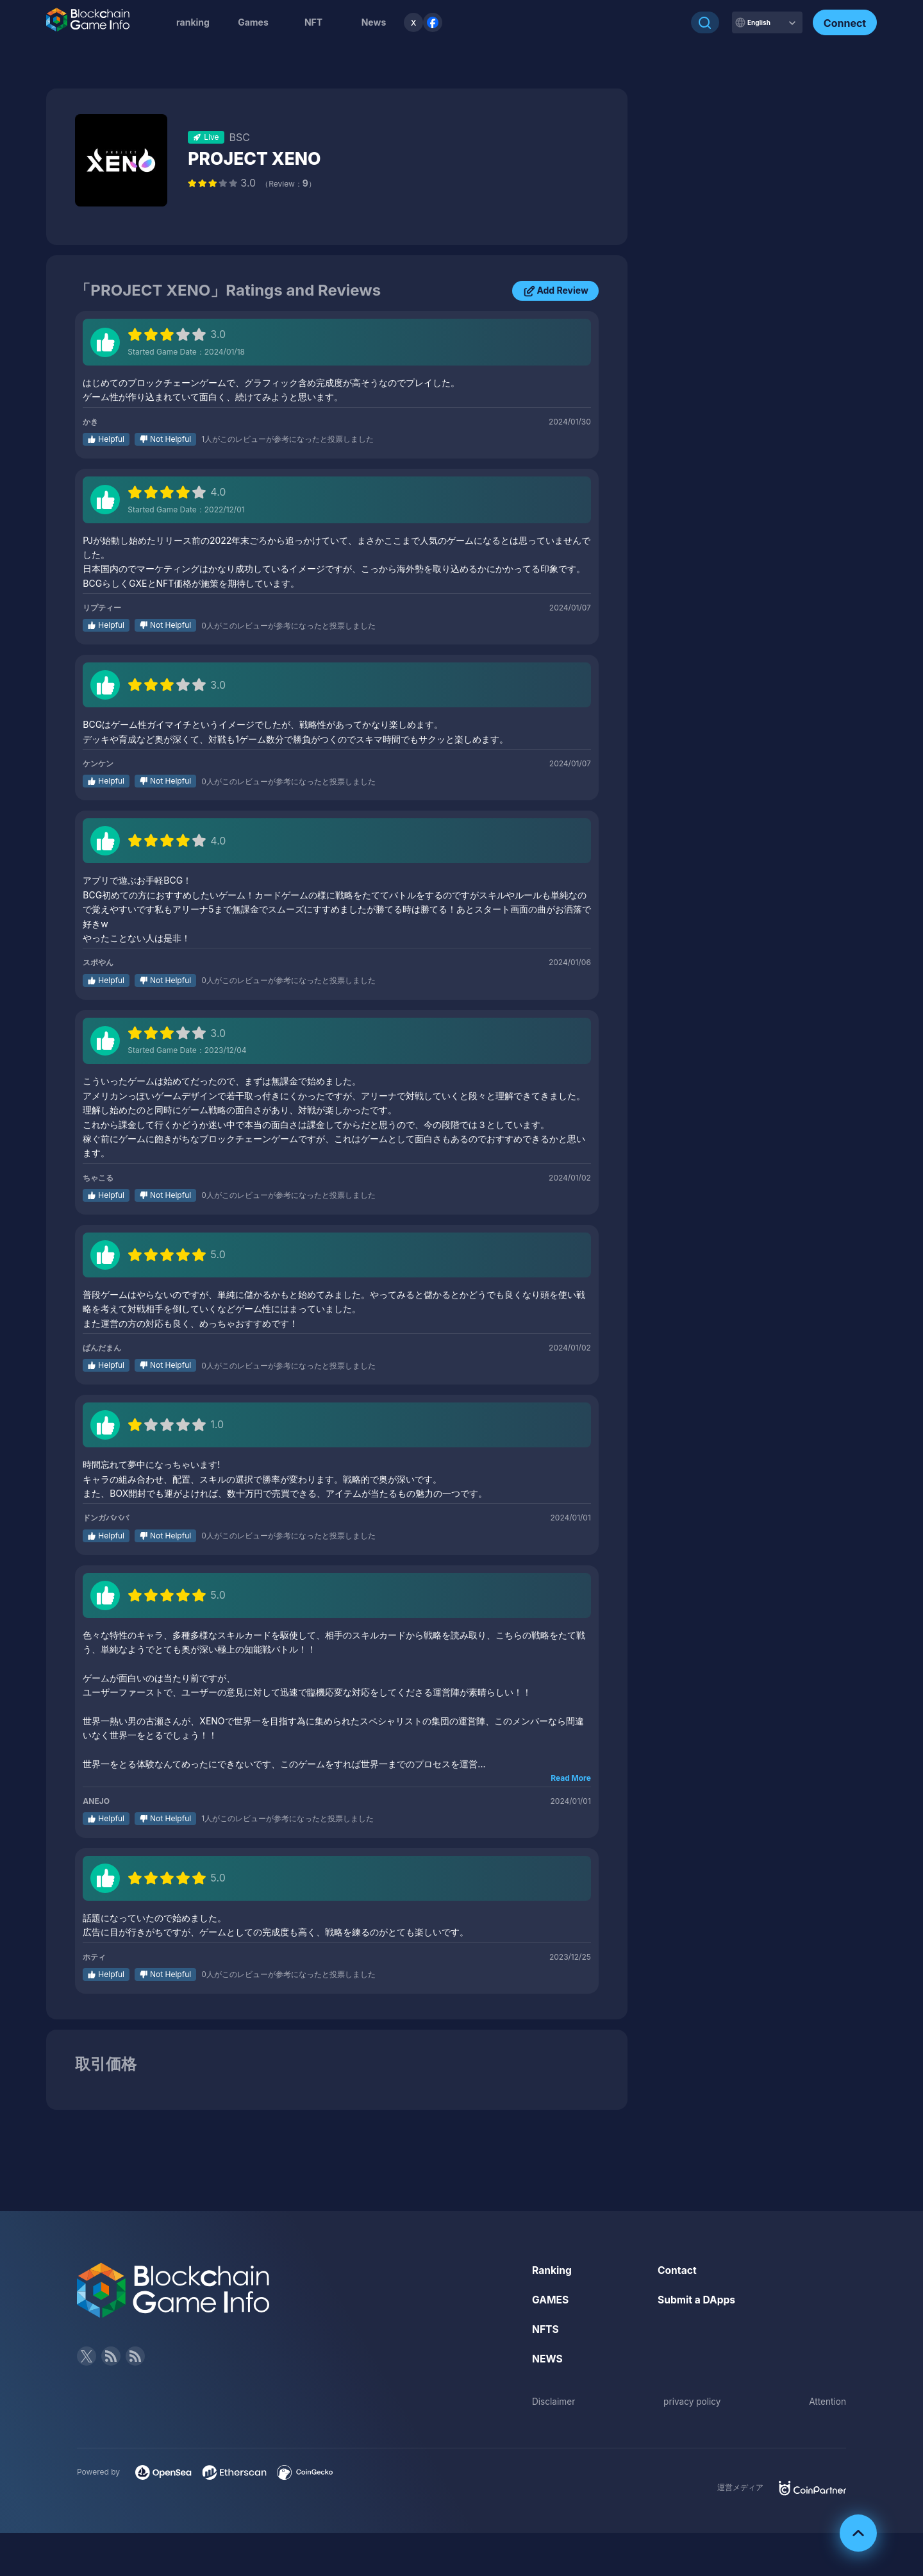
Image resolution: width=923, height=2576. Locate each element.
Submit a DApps (697, 2299)
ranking (193, 22)
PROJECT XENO (258, 158)
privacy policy (692, 2400)
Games (253, 22)
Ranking (552, 2270)
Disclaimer (554, 2400)
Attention (827, 2400)
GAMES (551, 2299)
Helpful (111, 439)
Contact (677, 2270)
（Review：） (288, 184)
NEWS (547, 2357)
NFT (313, 22)
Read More (571, 1778)
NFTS (546, 2328)
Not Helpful (170, 439)
